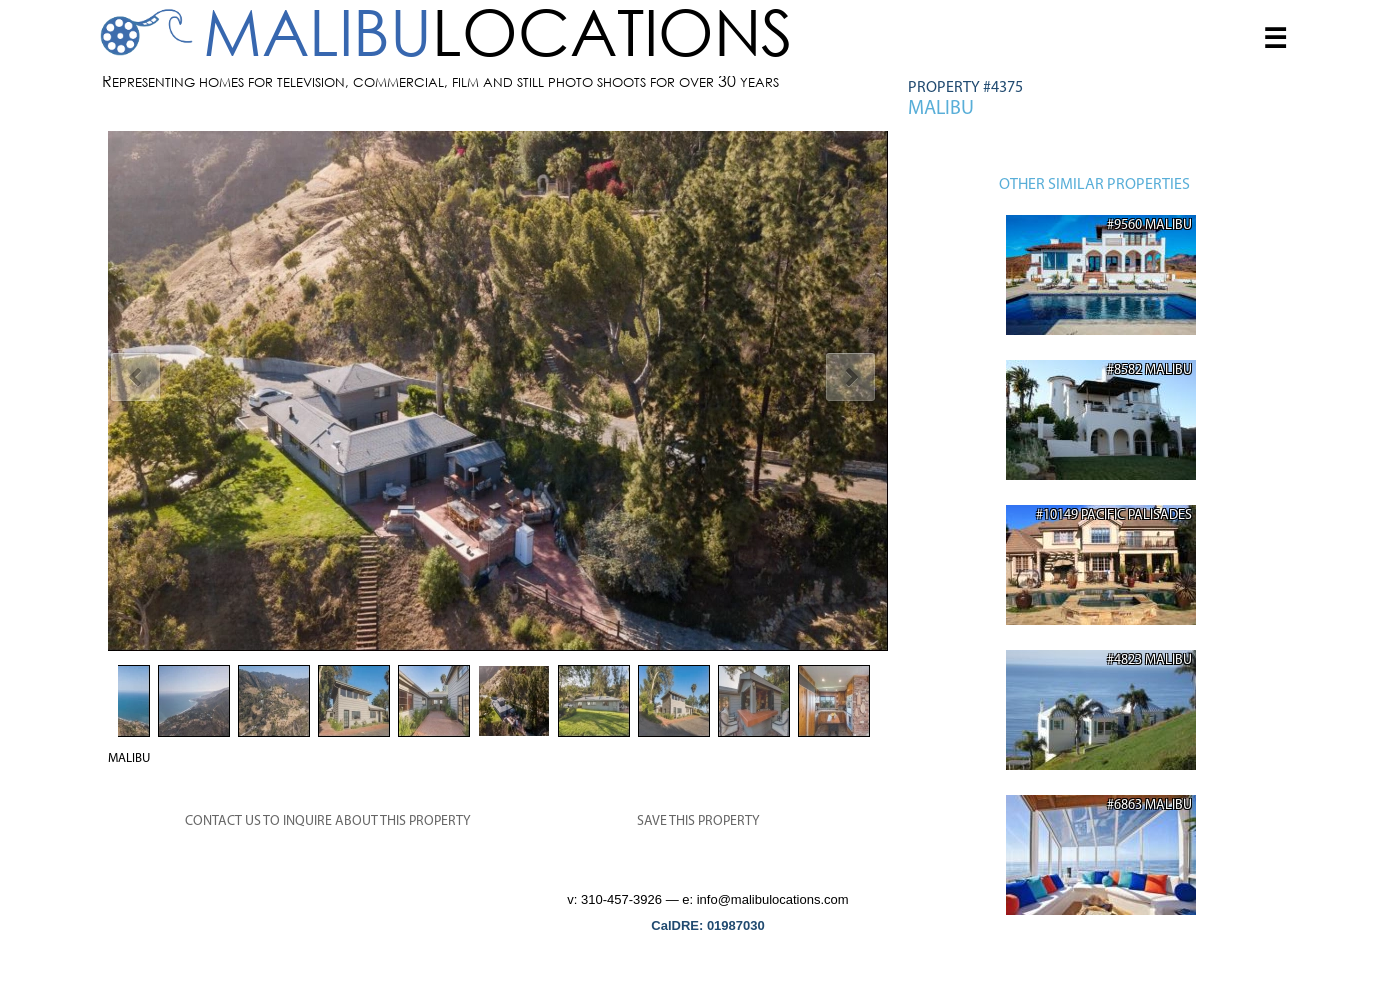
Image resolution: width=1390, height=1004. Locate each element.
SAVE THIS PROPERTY (698, 821)
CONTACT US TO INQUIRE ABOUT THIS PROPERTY (328, 821)
